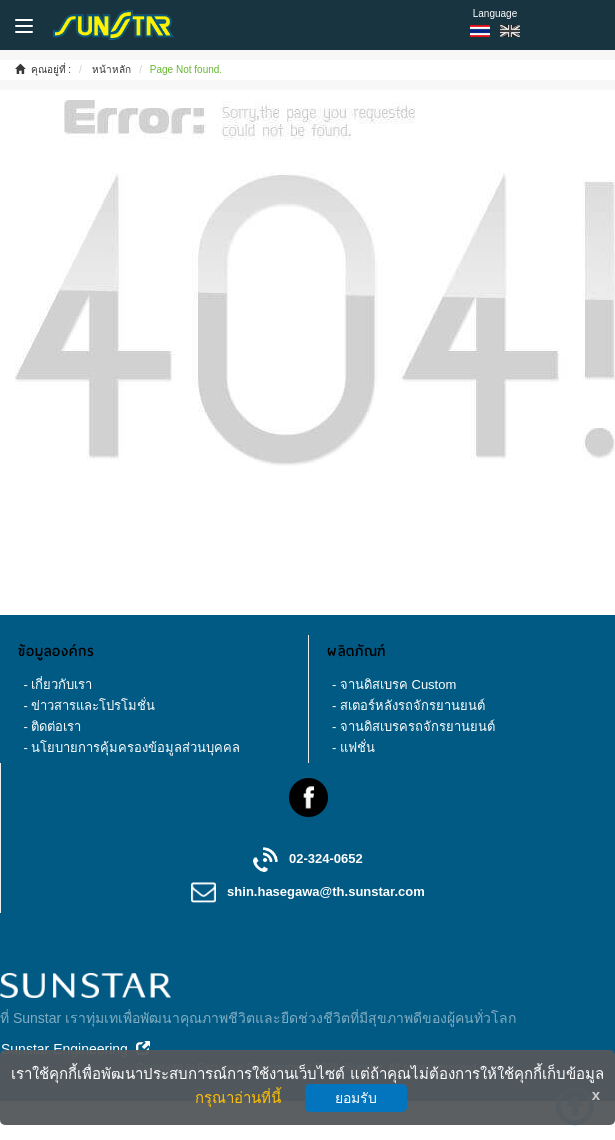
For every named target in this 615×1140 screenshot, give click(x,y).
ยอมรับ (356, 1098)
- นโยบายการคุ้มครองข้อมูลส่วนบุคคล (131, 747)
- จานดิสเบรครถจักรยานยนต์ (413, 726)
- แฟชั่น (353, 747)
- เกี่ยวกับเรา (57, 684)
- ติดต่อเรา (52, 726)
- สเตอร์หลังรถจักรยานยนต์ (408, 705)
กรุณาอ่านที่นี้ (238, 1097)
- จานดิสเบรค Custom (394, 684)
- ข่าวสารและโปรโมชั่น (89, 705)
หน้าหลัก (111, 69)
